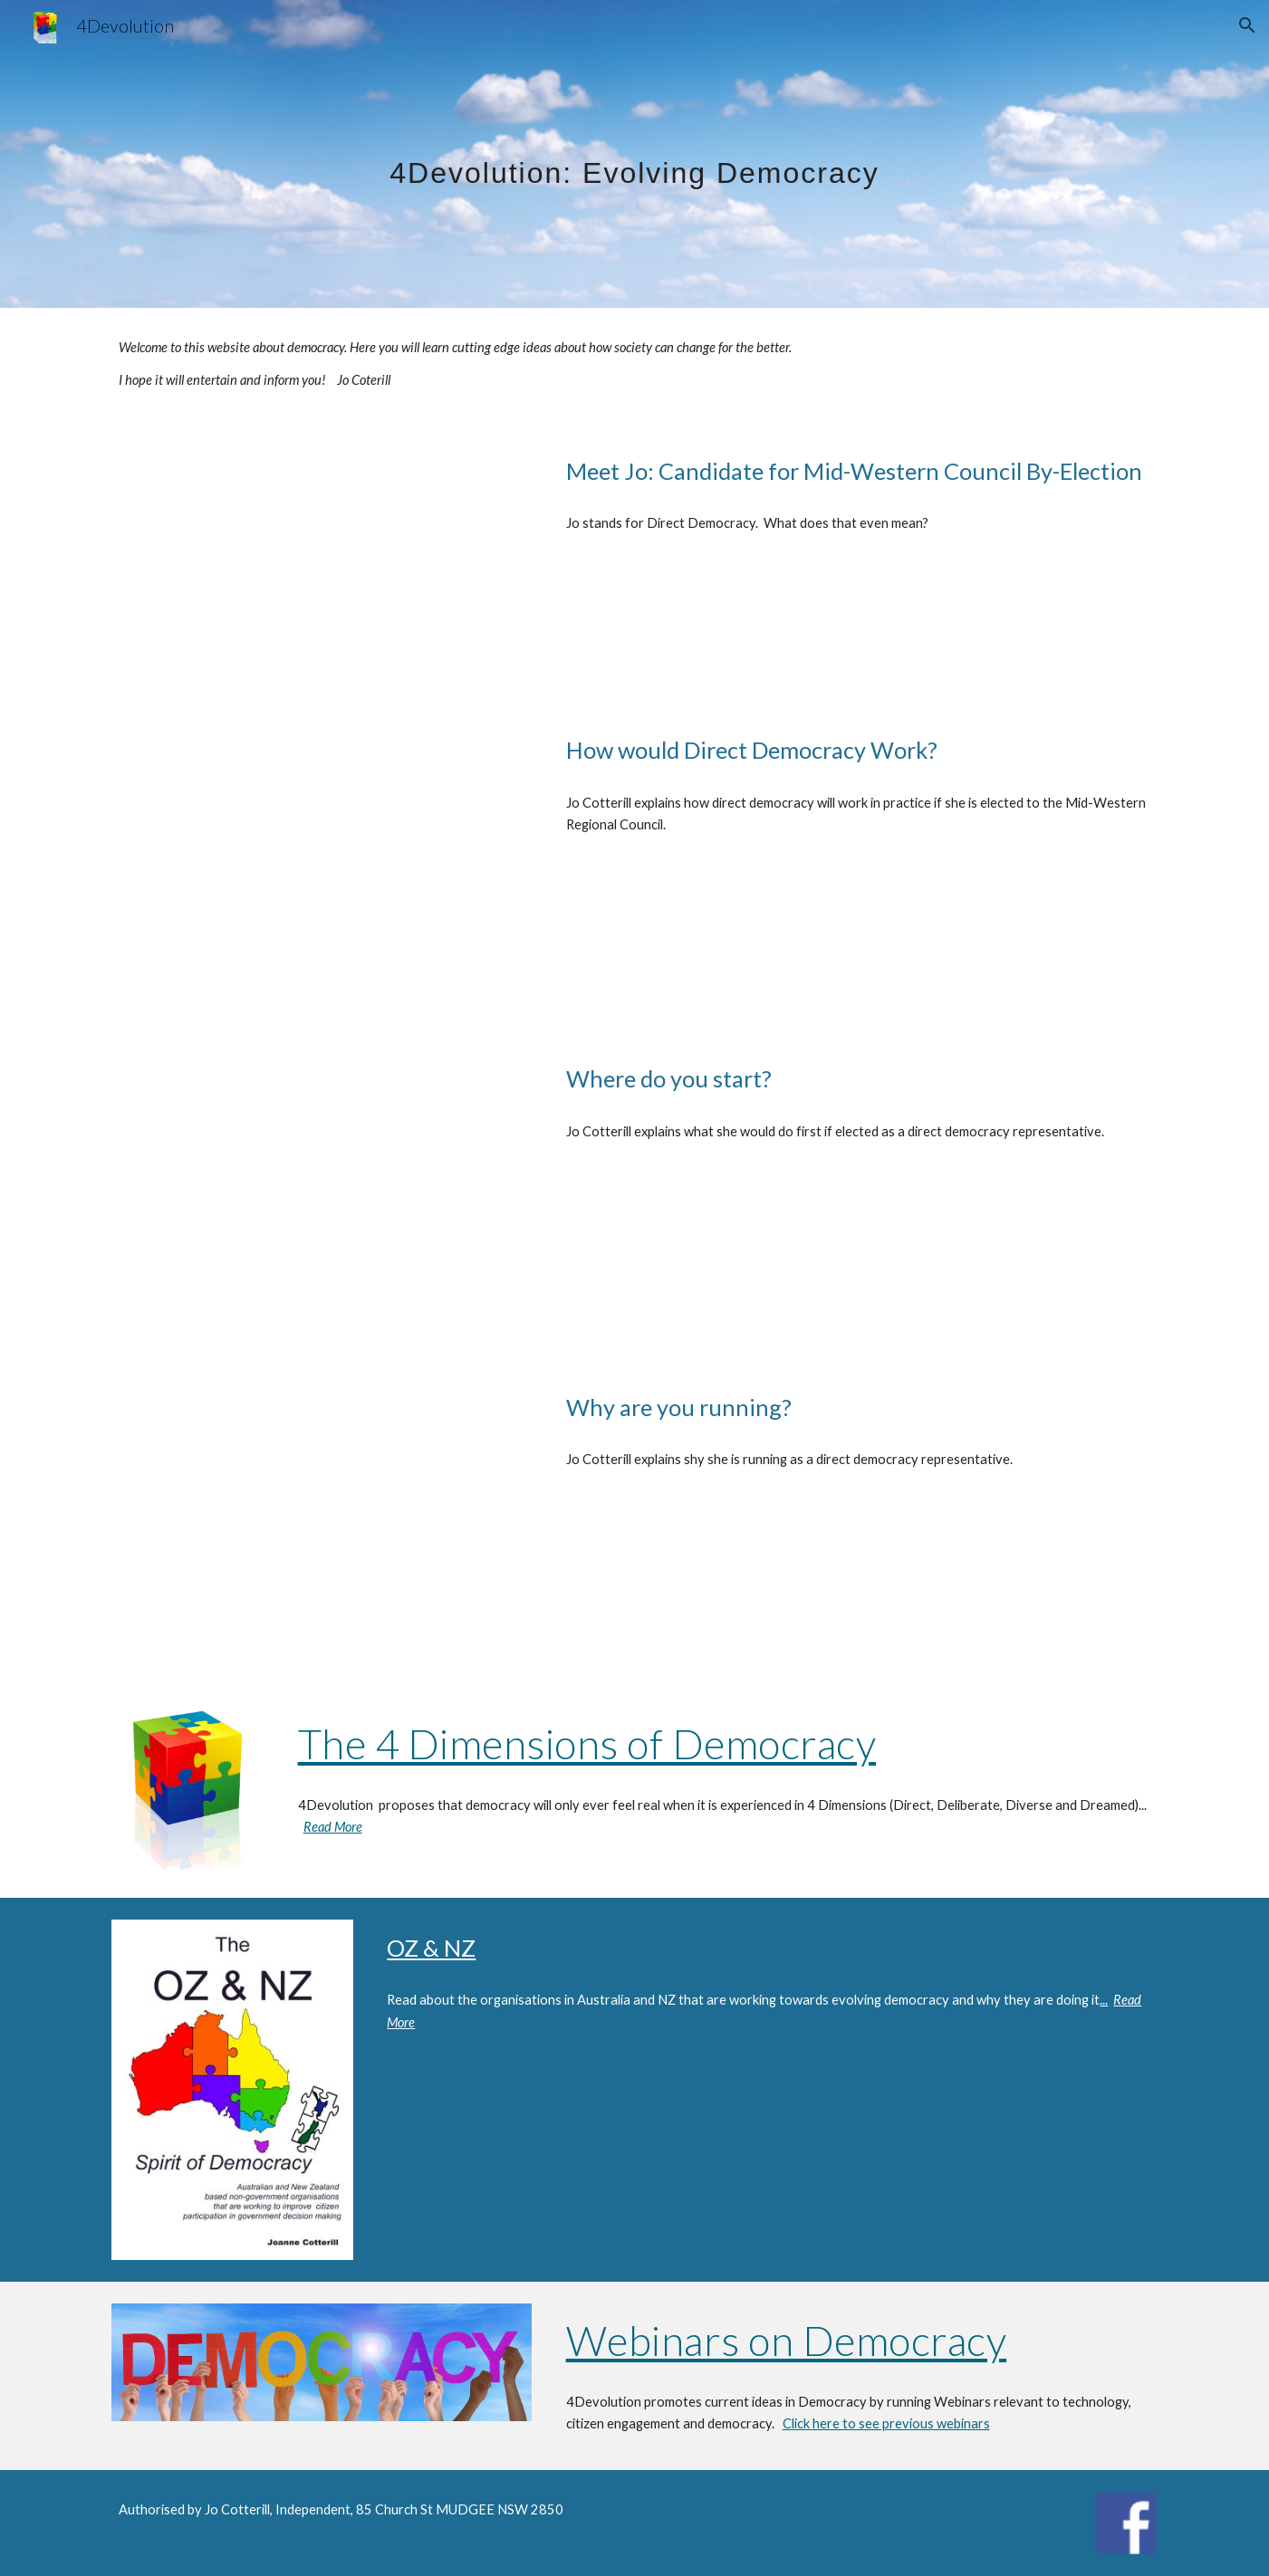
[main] (635, 153)
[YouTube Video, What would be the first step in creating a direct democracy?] (321, 1193)
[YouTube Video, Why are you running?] (321, 1521)
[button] (1247, 25)
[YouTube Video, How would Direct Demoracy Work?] (321, 864)
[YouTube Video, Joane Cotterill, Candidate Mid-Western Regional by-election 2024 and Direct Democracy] (321, 561)
